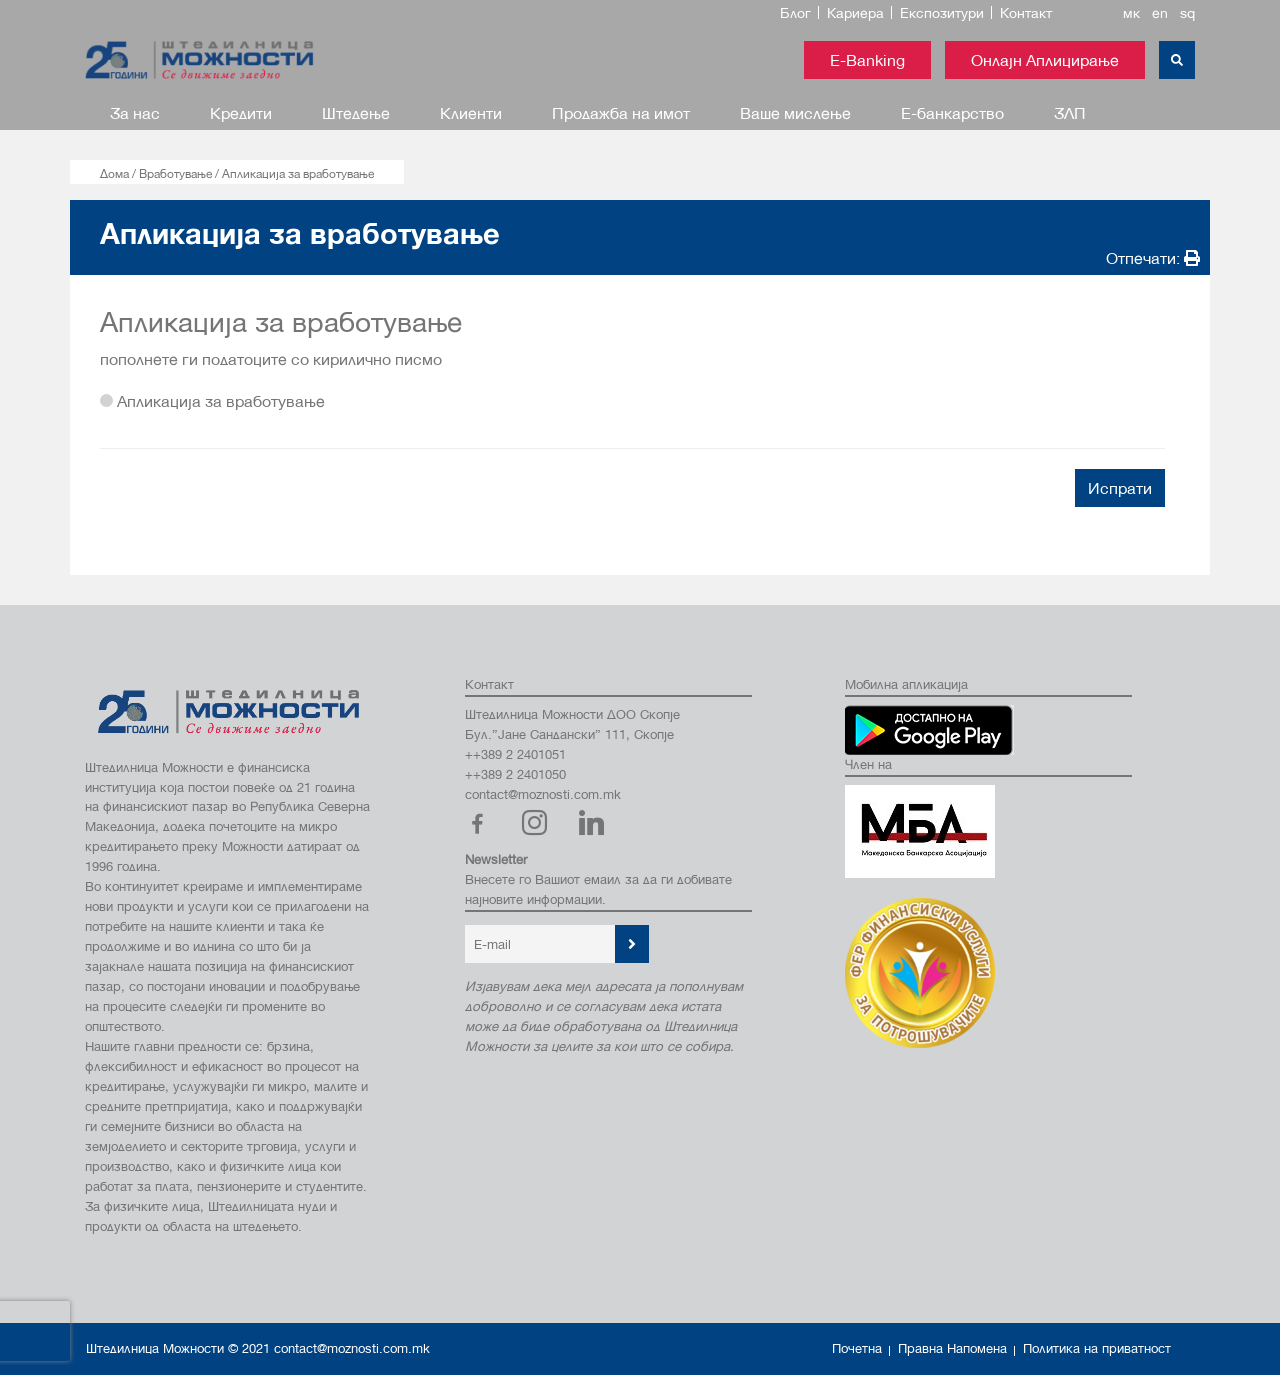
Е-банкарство (952, 112)
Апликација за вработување (212, 400)
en (1160, 12)
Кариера (855, 12)
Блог (795, 12)
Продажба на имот (621, 112)
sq (1187, 12)
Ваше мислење (795, 112)
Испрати (1120, 487)
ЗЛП (1070, 112)
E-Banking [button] (867, 59)
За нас (135, 112)
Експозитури (942, 12)
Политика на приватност (1097, 1348)
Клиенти (471, 112)
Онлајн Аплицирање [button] (1045, 59)
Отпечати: (1153, 257)
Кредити (241, 112)
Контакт (1026, 12)
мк (1131, 12)
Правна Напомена (952, 1348)
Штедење (356, 112)
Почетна (857, 1348)
